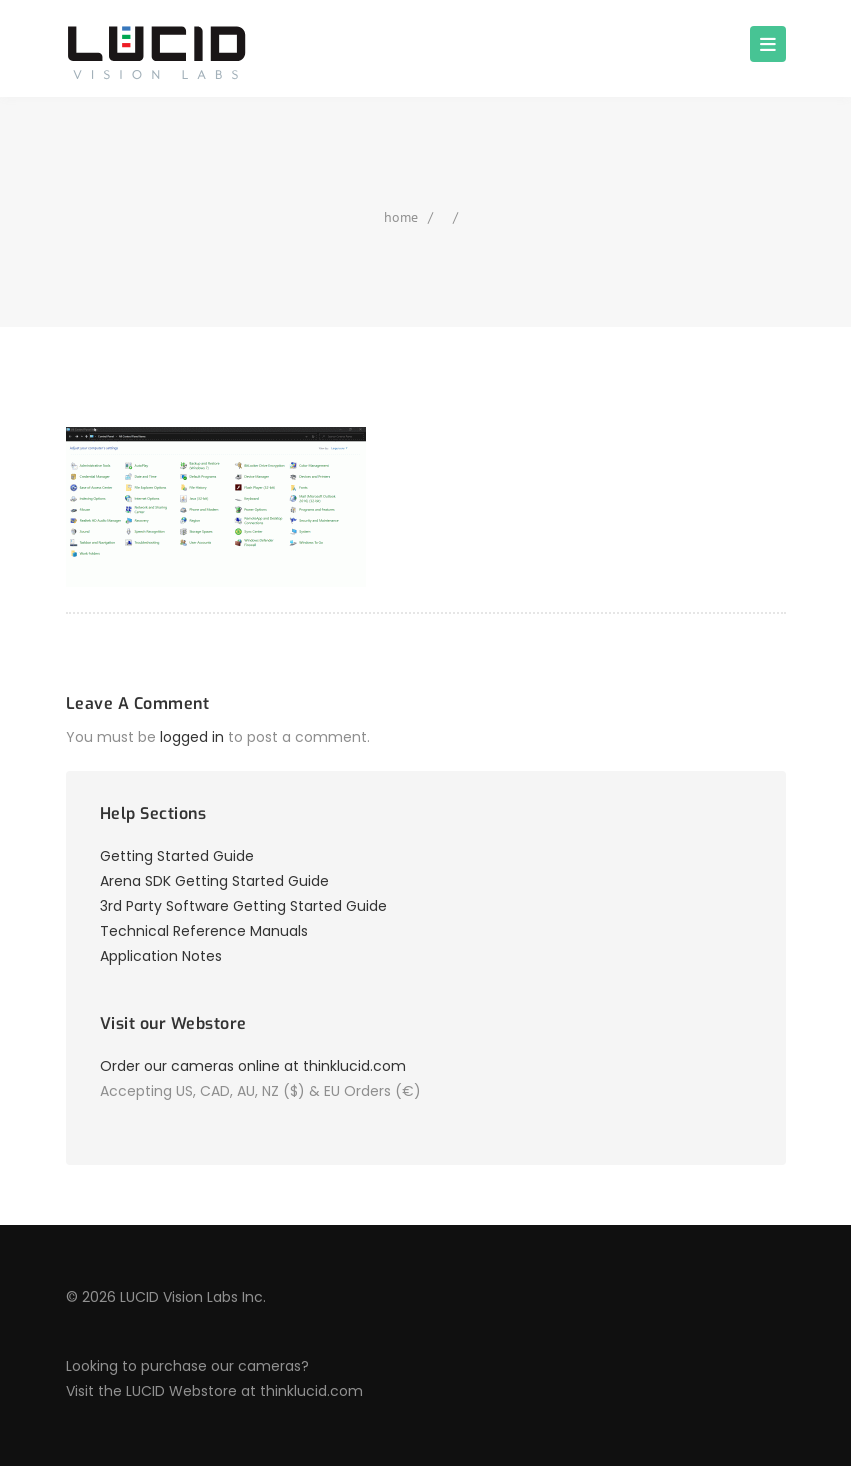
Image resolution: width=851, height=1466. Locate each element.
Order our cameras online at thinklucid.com (253, 1066)
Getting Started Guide (177, 856)
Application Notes (161, 956)
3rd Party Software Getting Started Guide (243, 906)
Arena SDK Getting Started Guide (214, 881)
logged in (192, 737)
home (401, 217)
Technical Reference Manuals (204, 931)
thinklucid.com (311, 1391)
